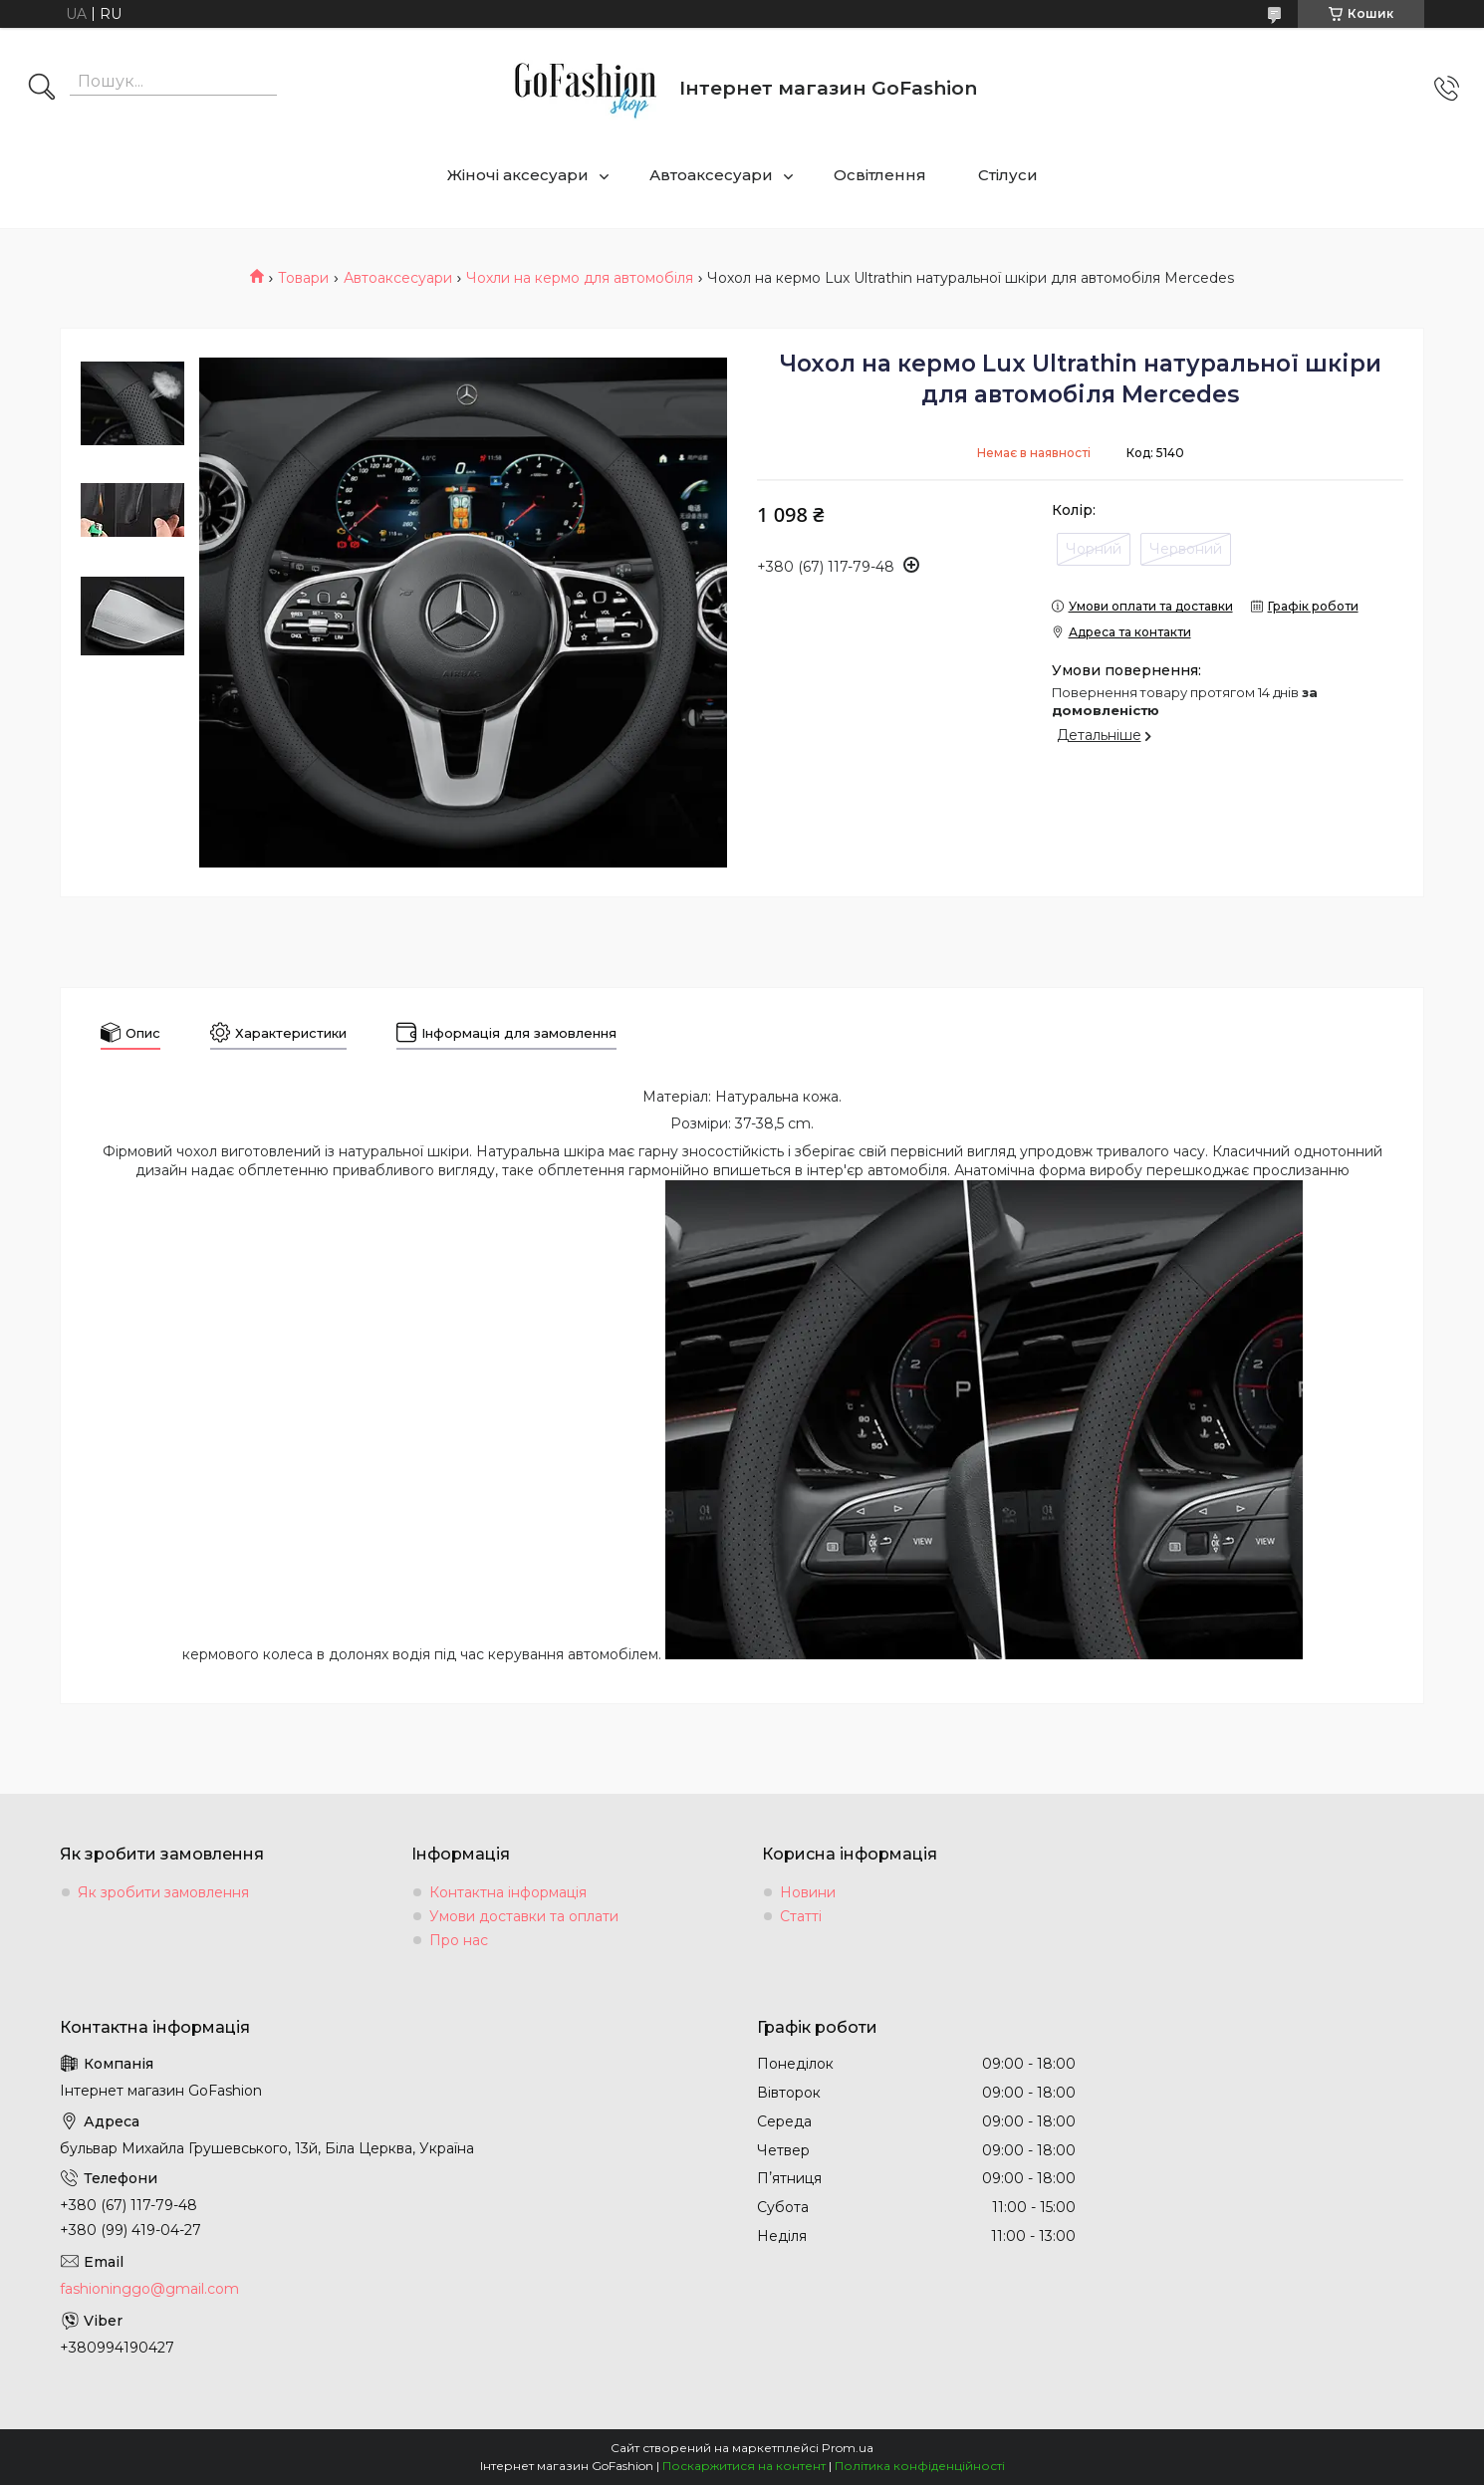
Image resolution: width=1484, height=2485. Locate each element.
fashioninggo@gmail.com (149, 2289)
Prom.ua (847, 2447)
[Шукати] (42, 89)
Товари (303, 278)
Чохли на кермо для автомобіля (579, 278)
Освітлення (880, 174)
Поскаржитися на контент (744, 2465)
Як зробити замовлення (163, 1892)
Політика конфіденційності (920, 2465)
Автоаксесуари (711, 174)
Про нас (458, 1940)
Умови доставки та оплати (523, 1916)
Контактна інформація (508, 1892)
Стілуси (1008, 174)
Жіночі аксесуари (518, 174)
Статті (801, 1916)
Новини (808, 1892)
